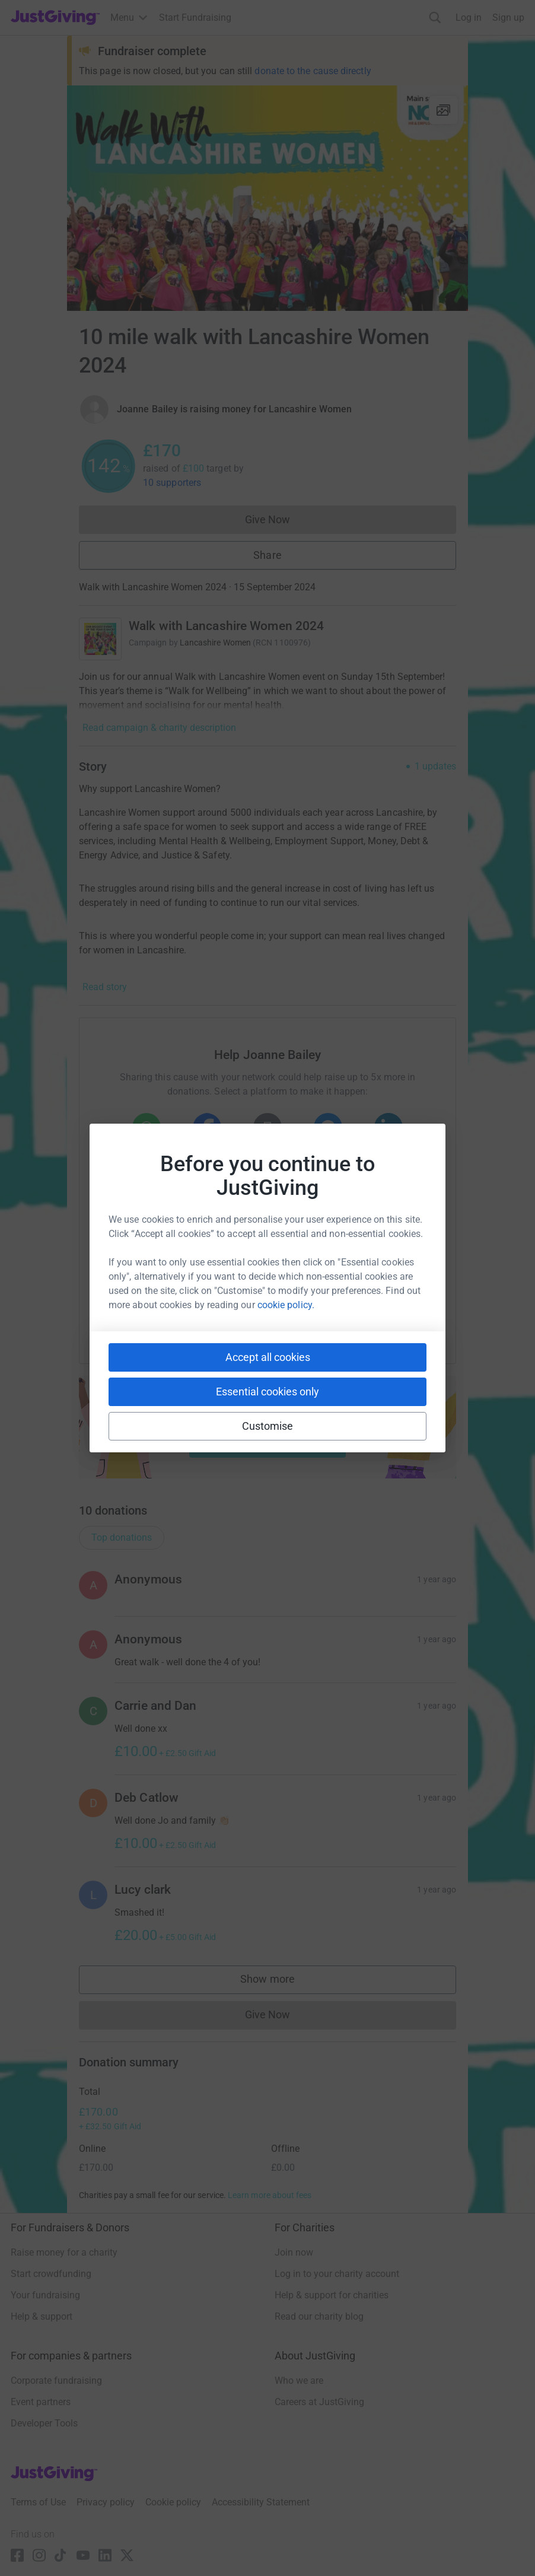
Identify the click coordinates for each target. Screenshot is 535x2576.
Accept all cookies (267, 1357)
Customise (268, 1426)
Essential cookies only (267, 1391)
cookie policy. (285, 1305)
